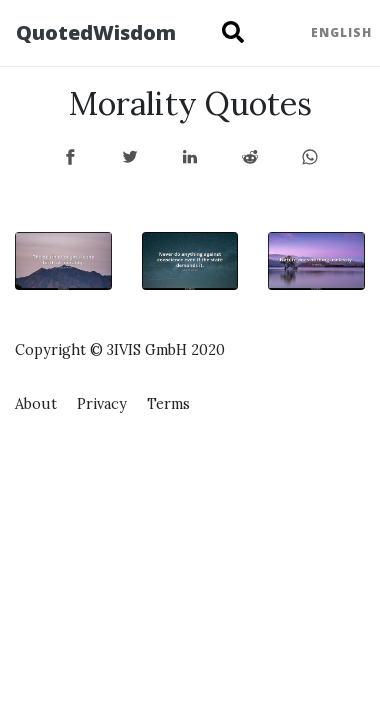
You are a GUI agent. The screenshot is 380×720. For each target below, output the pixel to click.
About (36, 404)
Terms (168, 404)
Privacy (102, 404)
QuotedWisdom (96, 32)
